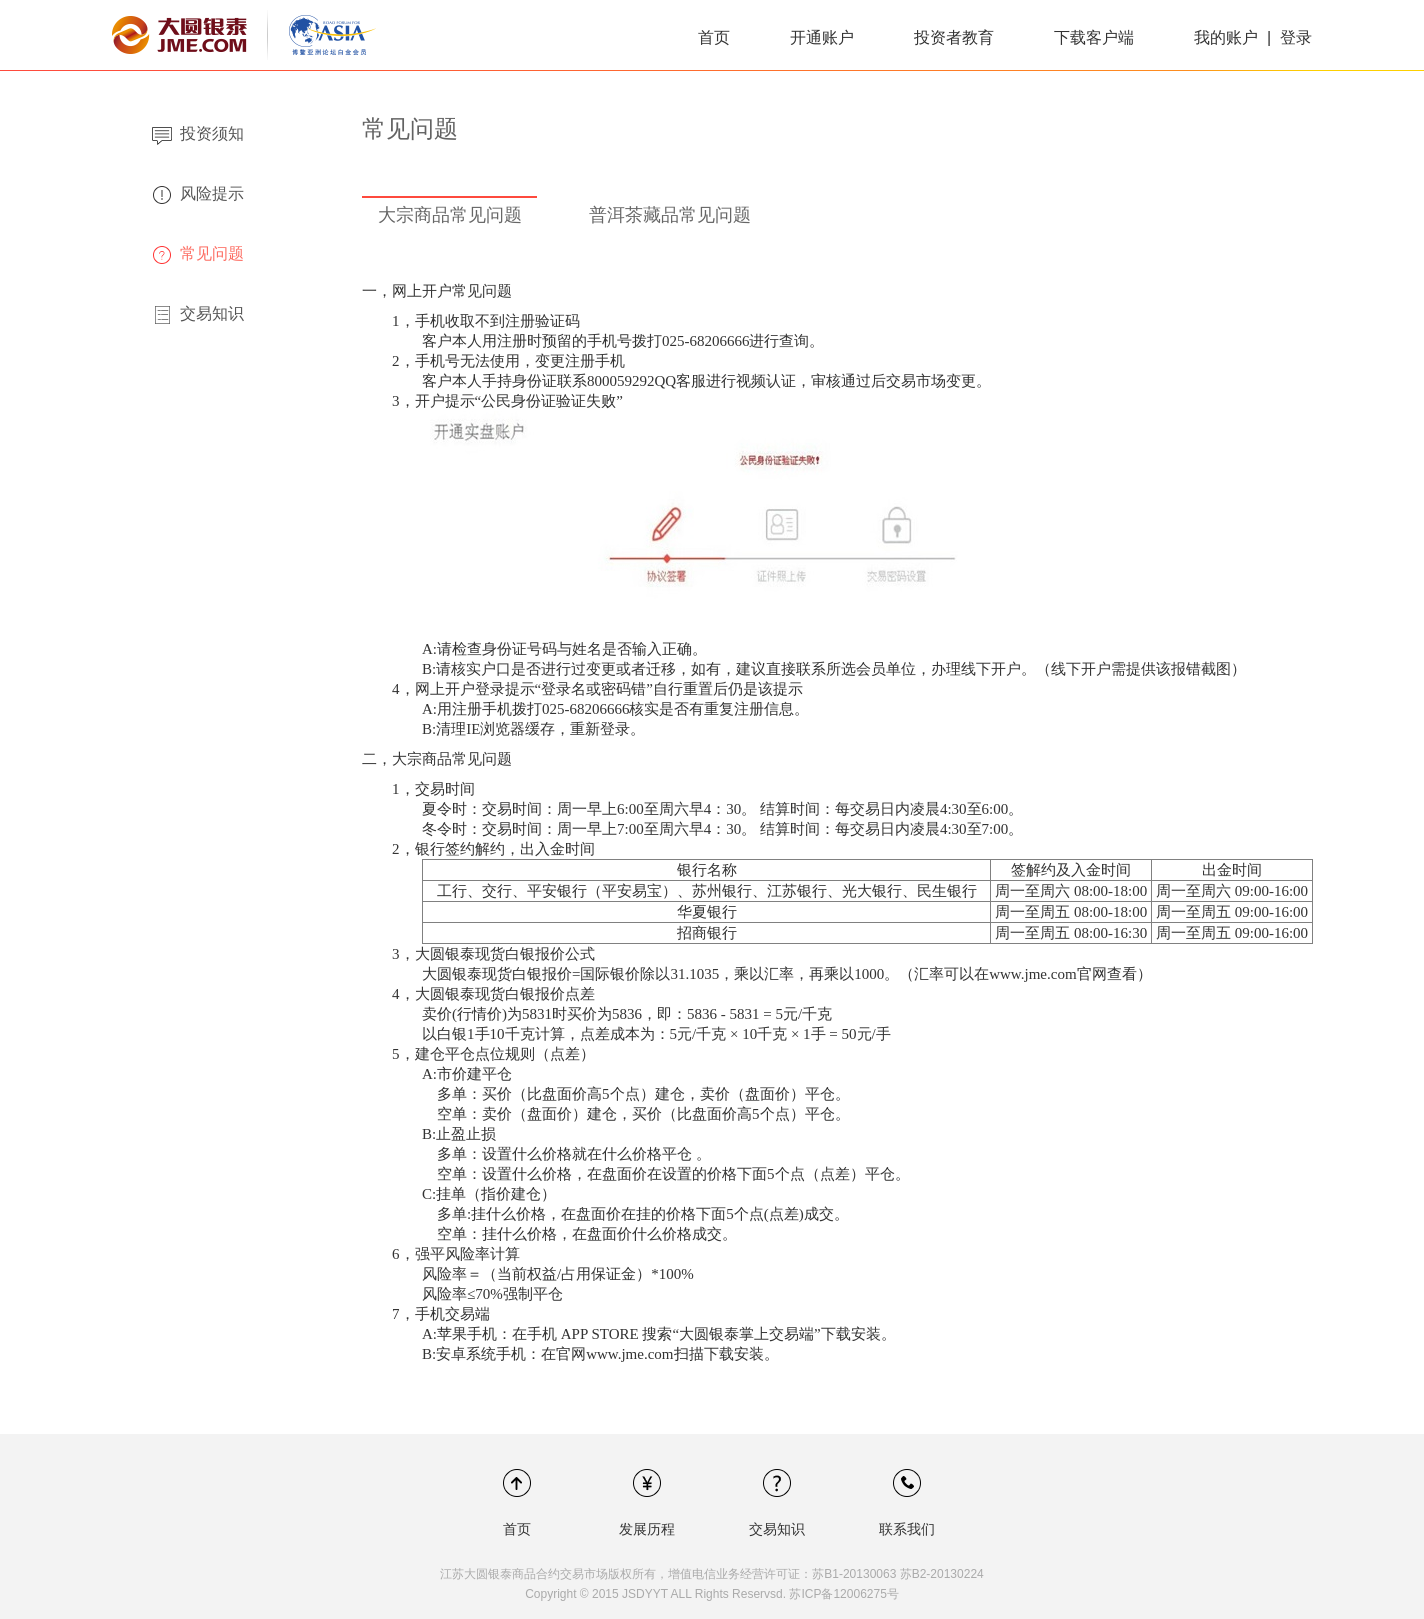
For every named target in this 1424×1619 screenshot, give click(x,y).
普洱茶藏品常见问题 (670, 215)
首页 (714, 37)
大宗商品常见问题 (450, 215)
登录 (1296, 37)
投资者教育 (954, 37)
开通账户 (822, 37)
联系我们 (907, 1529)
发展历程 (647, 1529)
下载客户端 (1094, 37)
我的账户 (1228, 37)
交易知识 (777, 1529)
